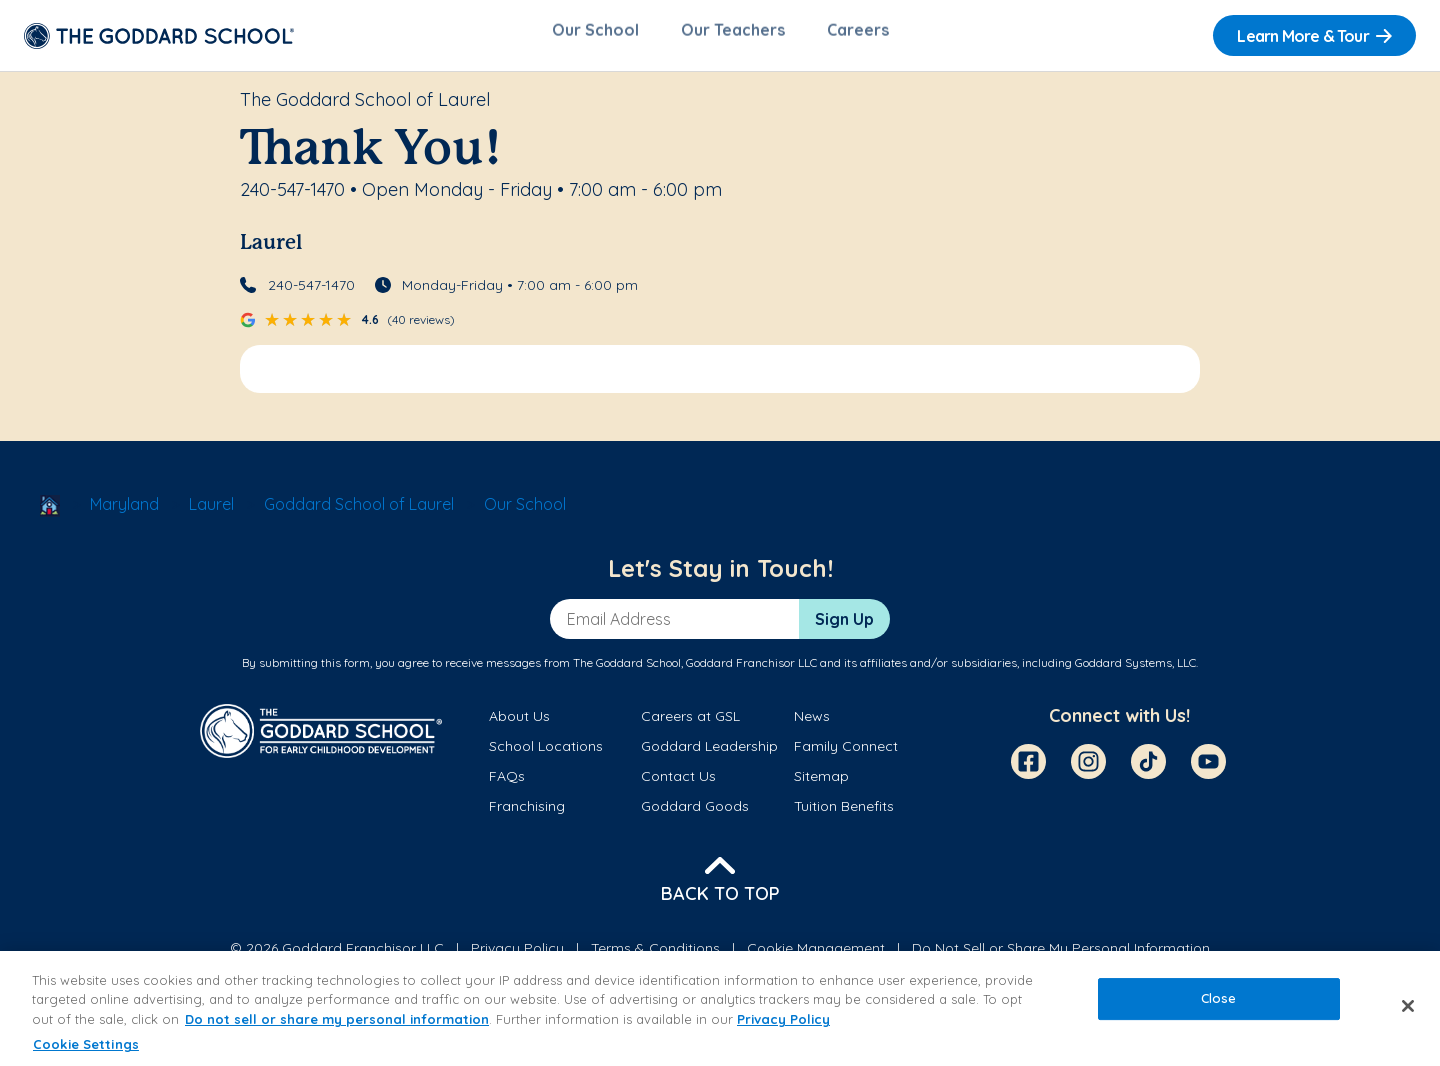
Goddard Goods (695, 814)
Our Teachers (733, 36)
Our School (595, 36)
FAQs (507, 784)
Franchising (527, 814)
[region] (720, 1008)
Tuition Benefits (844, 814)
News (812, 723)
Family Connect (846, 754)
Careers (858, 36)
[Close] (1408, 1006)
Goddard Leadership (709, 754)
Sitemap (821, 784)
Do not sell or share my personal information (337, 1019)
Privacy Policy (783, 1019)
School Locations (546, 754)
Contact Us (678, 784)
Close (1219, 998)
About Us (519, 723)
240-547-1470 (311, 292)
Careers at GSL (690, 723)
